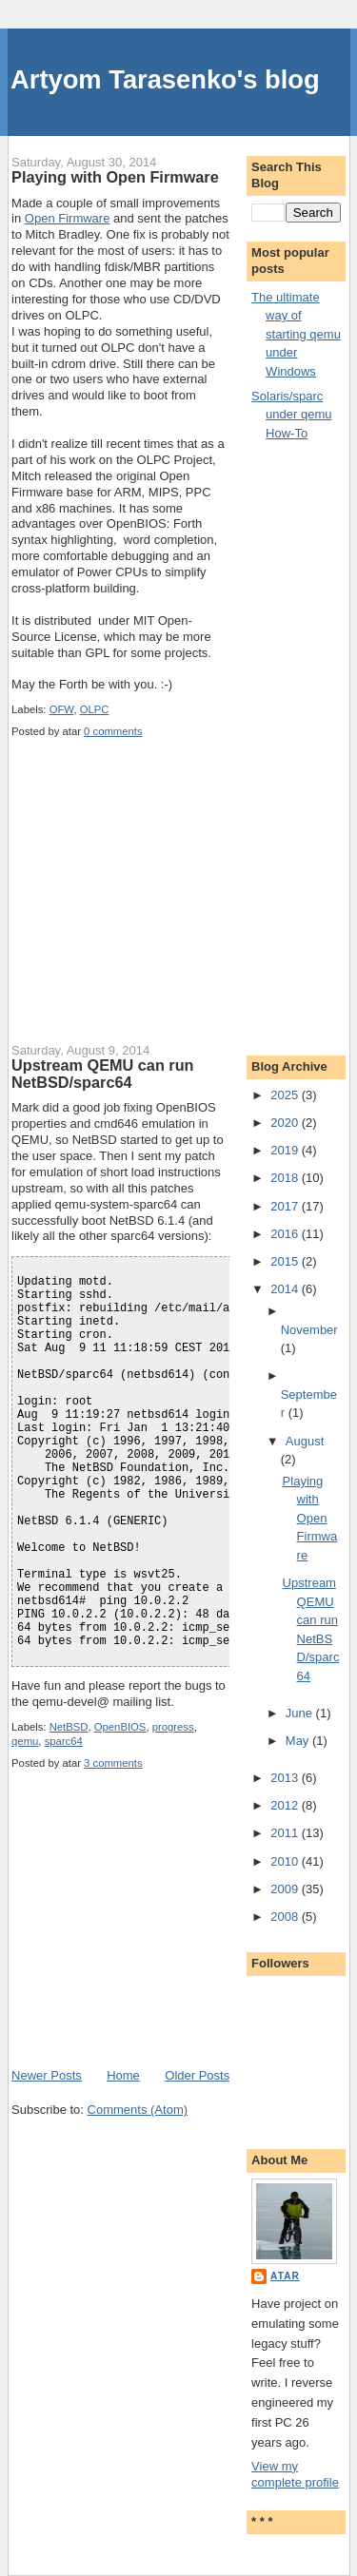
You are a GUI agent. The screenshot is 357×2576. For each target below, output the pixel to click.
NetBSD (69, 1727)
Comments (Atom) (138, 2109)
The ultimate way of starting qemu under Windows (296, 334)
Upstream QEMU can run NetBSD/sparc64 (102, 1073)
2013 (286, 1778)
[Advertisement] (154, 902)
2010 (286, 1861)
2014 (286, 1289)
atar (285, 2276)
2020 (286, 1122)
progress (173, 1727)
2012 (286, 1805)
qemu (24, 1741)
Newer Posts (46, 2075)
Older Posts (197, 2075)
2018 (286, 1178)
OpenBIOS (120, 1727)
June (301, 1713)
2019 (286, 1150)
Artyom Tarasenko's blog (165, 79)
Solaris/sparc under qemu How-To (291, 414)
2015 (286, 1261)
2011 (286, 1833)
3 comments (113, 1763)
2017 (286, 1206)
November (309, 1330)
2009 (286, 1889)
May (299, 1740)
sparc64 (64, 1741)
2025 (286, 1095)
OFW (62, 709)
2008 (286, 1916)
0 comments (113, 731)
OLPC (94, 709)
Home (123, 2075)
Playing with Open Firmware (115, 176)
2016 (286, 1234)
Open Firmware (67, 218)
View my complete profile (295, 2474)
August (305, 1441)
